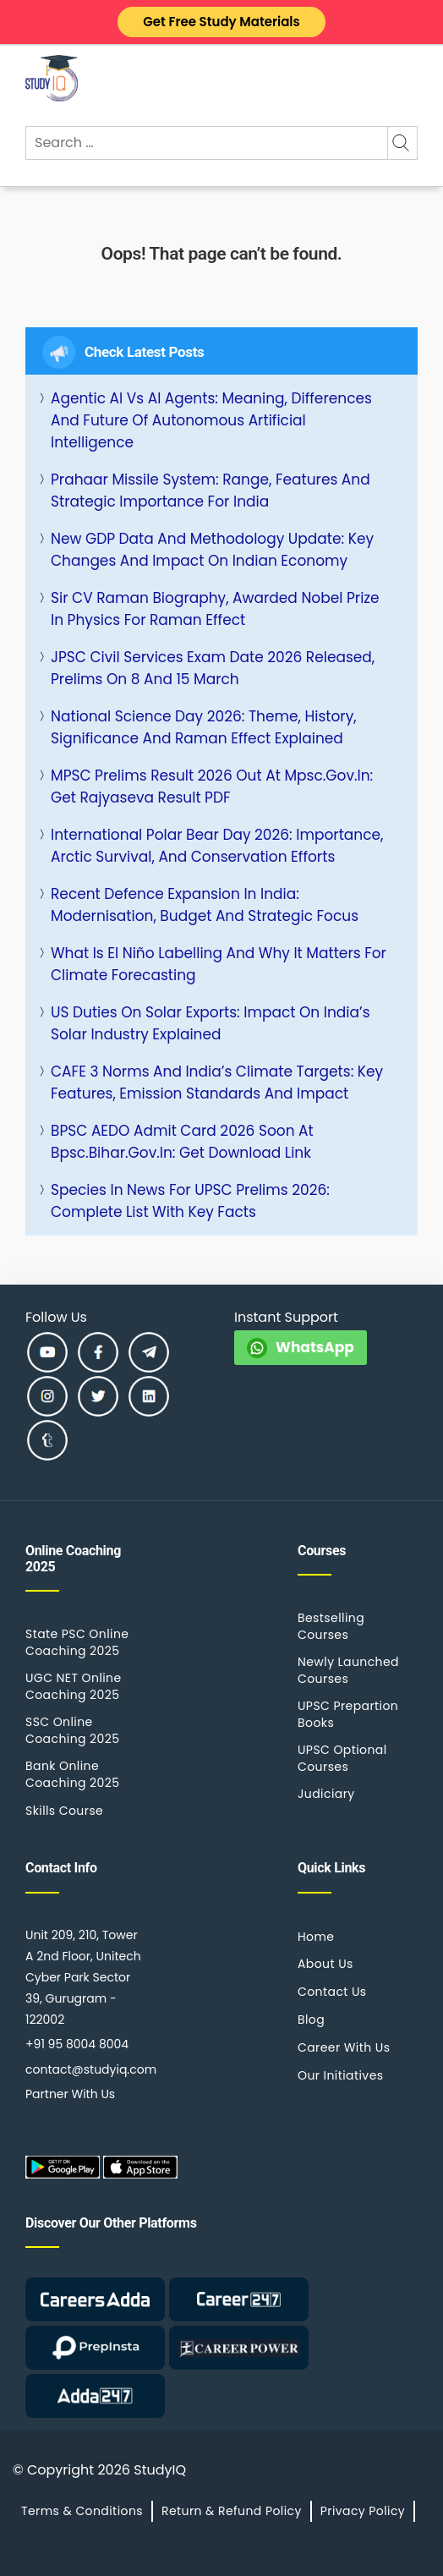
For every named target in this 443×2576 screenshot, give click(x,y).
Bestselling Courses (331, 1626)
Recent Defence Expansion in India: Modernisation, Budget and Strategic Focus (204, 905)
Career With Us (344, 2047)
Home (316, 1936)
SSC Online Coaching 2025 (72, 1730)
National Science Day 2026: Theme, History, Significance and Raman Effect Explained (204, 727)
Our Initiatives (340, 2075)
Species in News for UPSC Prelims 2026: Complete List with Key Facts (190, 1201)
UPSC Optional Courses (342, 1758)
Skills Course (64, 1810)
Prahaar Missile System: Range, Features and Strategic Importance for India (210, 490)
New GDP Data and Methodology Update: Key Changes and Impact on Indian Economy (212, 550)
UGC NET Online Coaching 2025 (73, 1686)
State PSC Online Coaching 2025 (77, 1642)
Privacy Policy (362, 2510)
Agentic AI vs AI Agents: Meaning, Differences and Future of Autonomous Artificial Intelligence (211, 420)
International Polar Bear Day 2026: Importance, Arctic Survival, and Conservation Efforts (217, 846)
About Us (325, 1963)
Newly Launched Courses (348, 1670)
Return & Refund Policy (231, 2510)
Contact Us (332, 1991)
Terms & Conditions (82, 2510)
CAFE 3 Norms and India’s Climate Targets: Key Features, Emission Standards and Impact (217, 1082)
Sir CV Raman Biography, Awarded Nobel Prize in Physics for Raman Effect (215, 609)
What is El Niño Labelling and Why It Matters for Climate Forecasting (218, 964)
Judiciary (326, 1793)
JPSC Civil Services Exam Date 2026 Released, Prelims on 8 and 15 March (213, 668)
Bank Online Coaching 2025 (72, 1774)
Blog (311, 2019)
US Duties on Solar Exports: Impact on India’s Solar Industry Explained (210, 1023)
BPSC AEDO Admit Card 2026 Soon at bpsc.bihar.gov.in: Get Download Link (182, 1142)
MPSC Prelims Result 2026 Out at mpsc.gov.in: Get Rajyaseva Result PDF (212, 786)
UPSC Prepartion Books (348, 1714)
